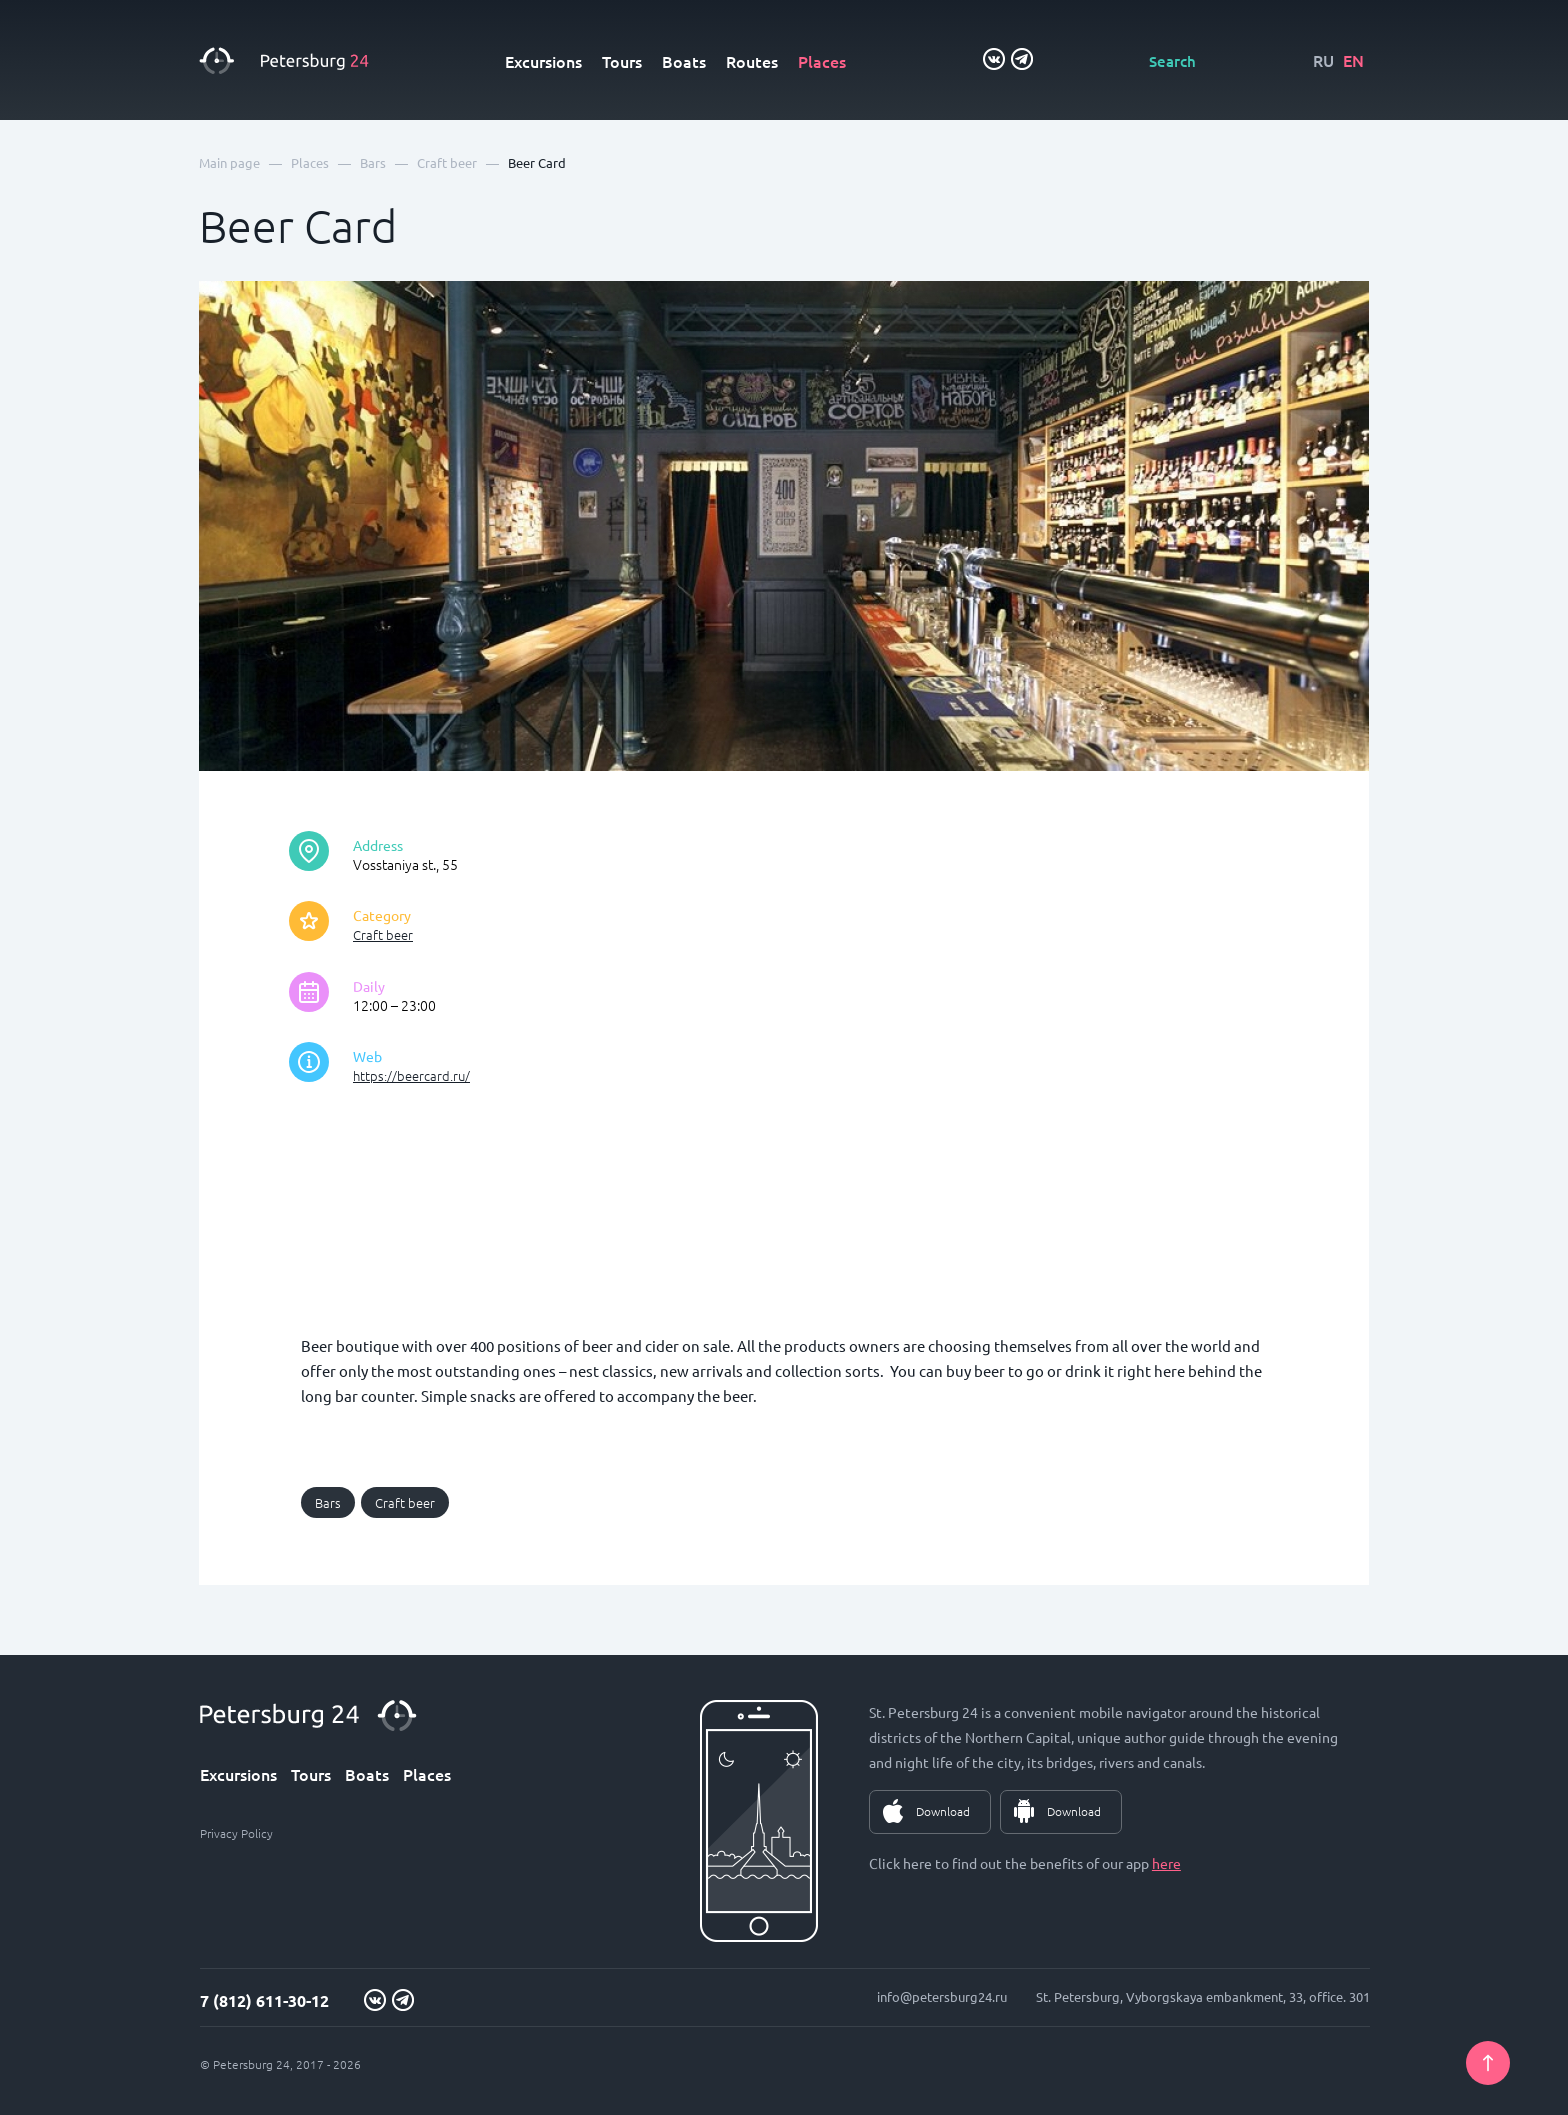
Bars (328, 1502)
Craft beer (383, 934)
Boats (684, 61)
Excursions (543, 61)
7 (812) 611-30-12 (264, 2000)
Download (943, 1811)
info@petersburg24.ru (942, 1996)
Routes (752, 61)
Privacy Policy (236, 1833)
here (1166, 1863)
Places (822, 61)
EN (1353, 60)
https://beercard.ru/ (411, 1075)
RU (1323, 60)
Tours (622, 61)
